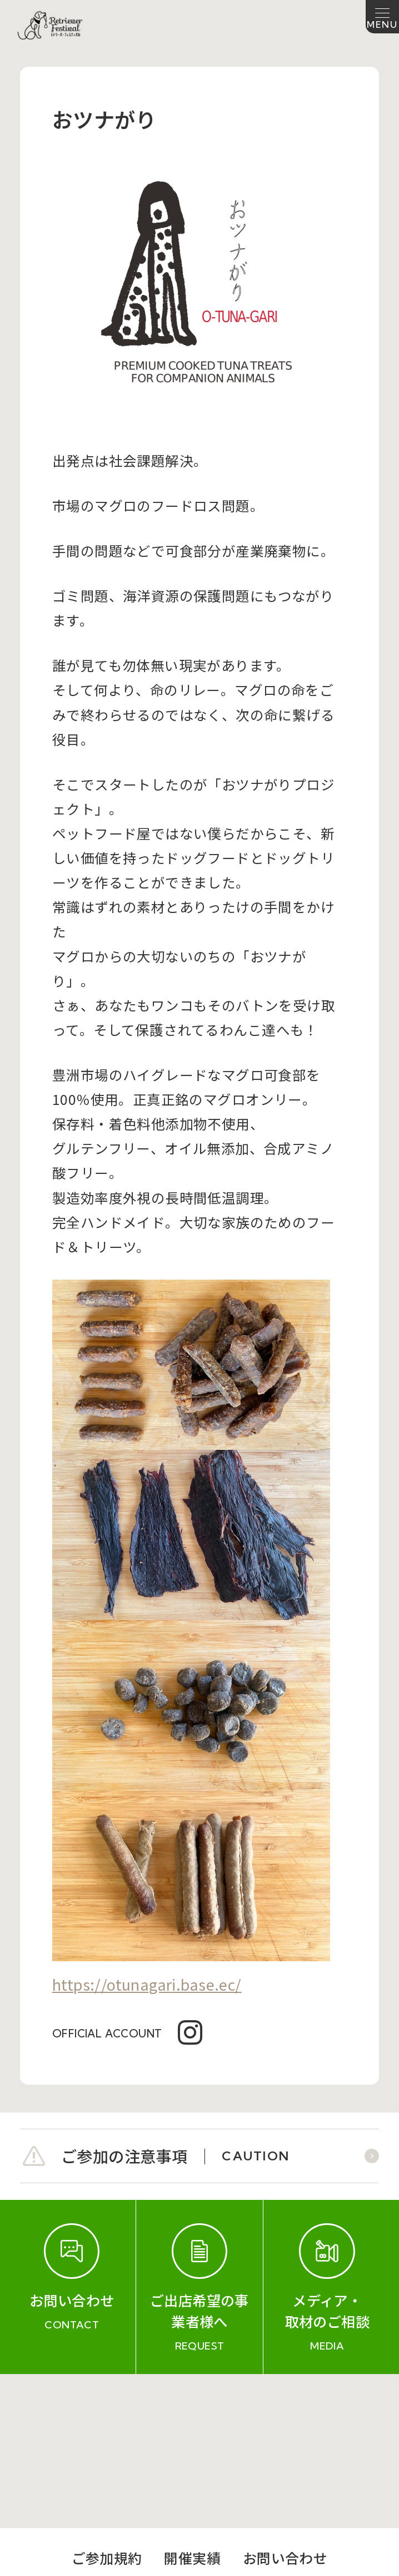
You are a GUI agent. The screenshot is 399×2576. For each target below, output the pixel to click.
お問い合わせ (285, 2404)
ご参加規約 (107, 2404)
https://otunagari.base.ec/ (146, 1984)
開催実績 (192, 2404)
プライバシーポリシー (281, 2434)
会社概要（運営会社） (117, 2434)
